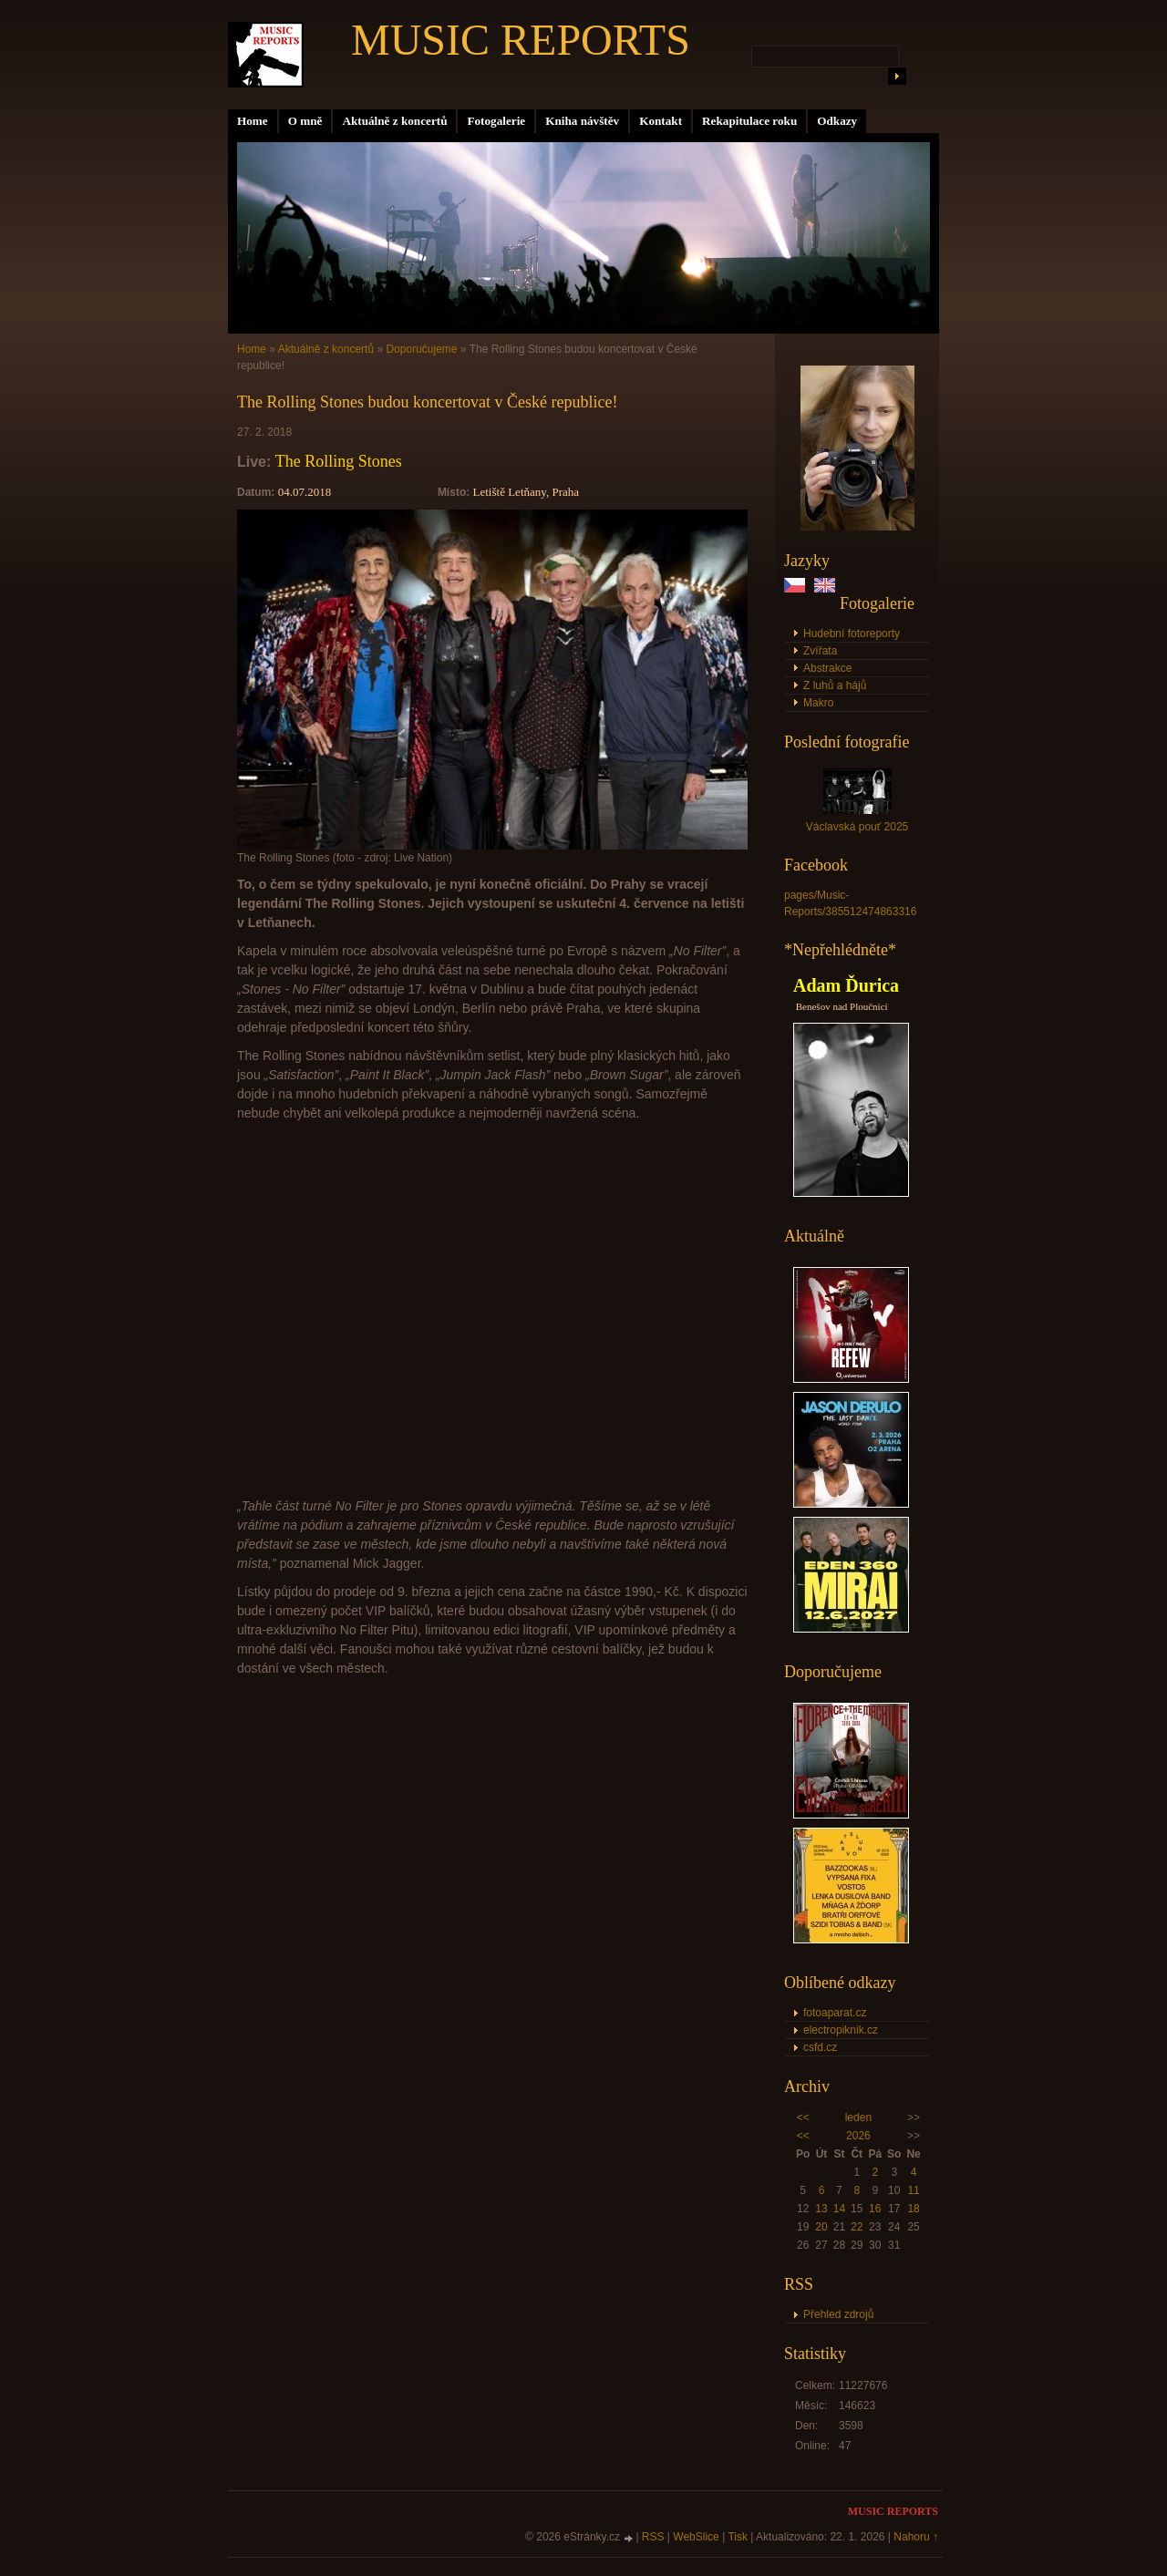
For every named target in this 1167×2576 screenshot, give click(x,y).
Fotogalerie (496, 121)
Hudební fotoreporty (851, 633)
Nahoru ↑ (915, 2536)
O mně (305, 121)
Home (252, 121)
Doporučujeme (421, 349)
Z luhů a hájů (834, 685)
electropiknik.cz (840, 2030)
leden (858, 2117)
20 (821, 2227)
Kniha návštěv (582, 121)
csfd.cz (820, 2047)
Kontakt (660, 121)
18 (913, 2208)
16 (875, 2208)
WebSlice (695, 2536)
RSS (653, 2536)
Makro (818, 702)
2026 (858, 2135)
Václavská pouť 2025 (857, 826)
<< (803, 2117)
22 (856, 2227)
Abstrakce (827, 668)
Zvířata (820, 650)
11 (913, 2190)
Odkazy (837, 121)
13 (821, 2208)
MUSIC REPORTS (520, 39)
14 (839, 2208)
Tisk (738, 2536)
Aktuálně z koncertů (394, 121)
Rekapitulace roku (749, 121)
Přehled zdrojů (838, 2314)
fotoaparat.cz (834, 2012)
